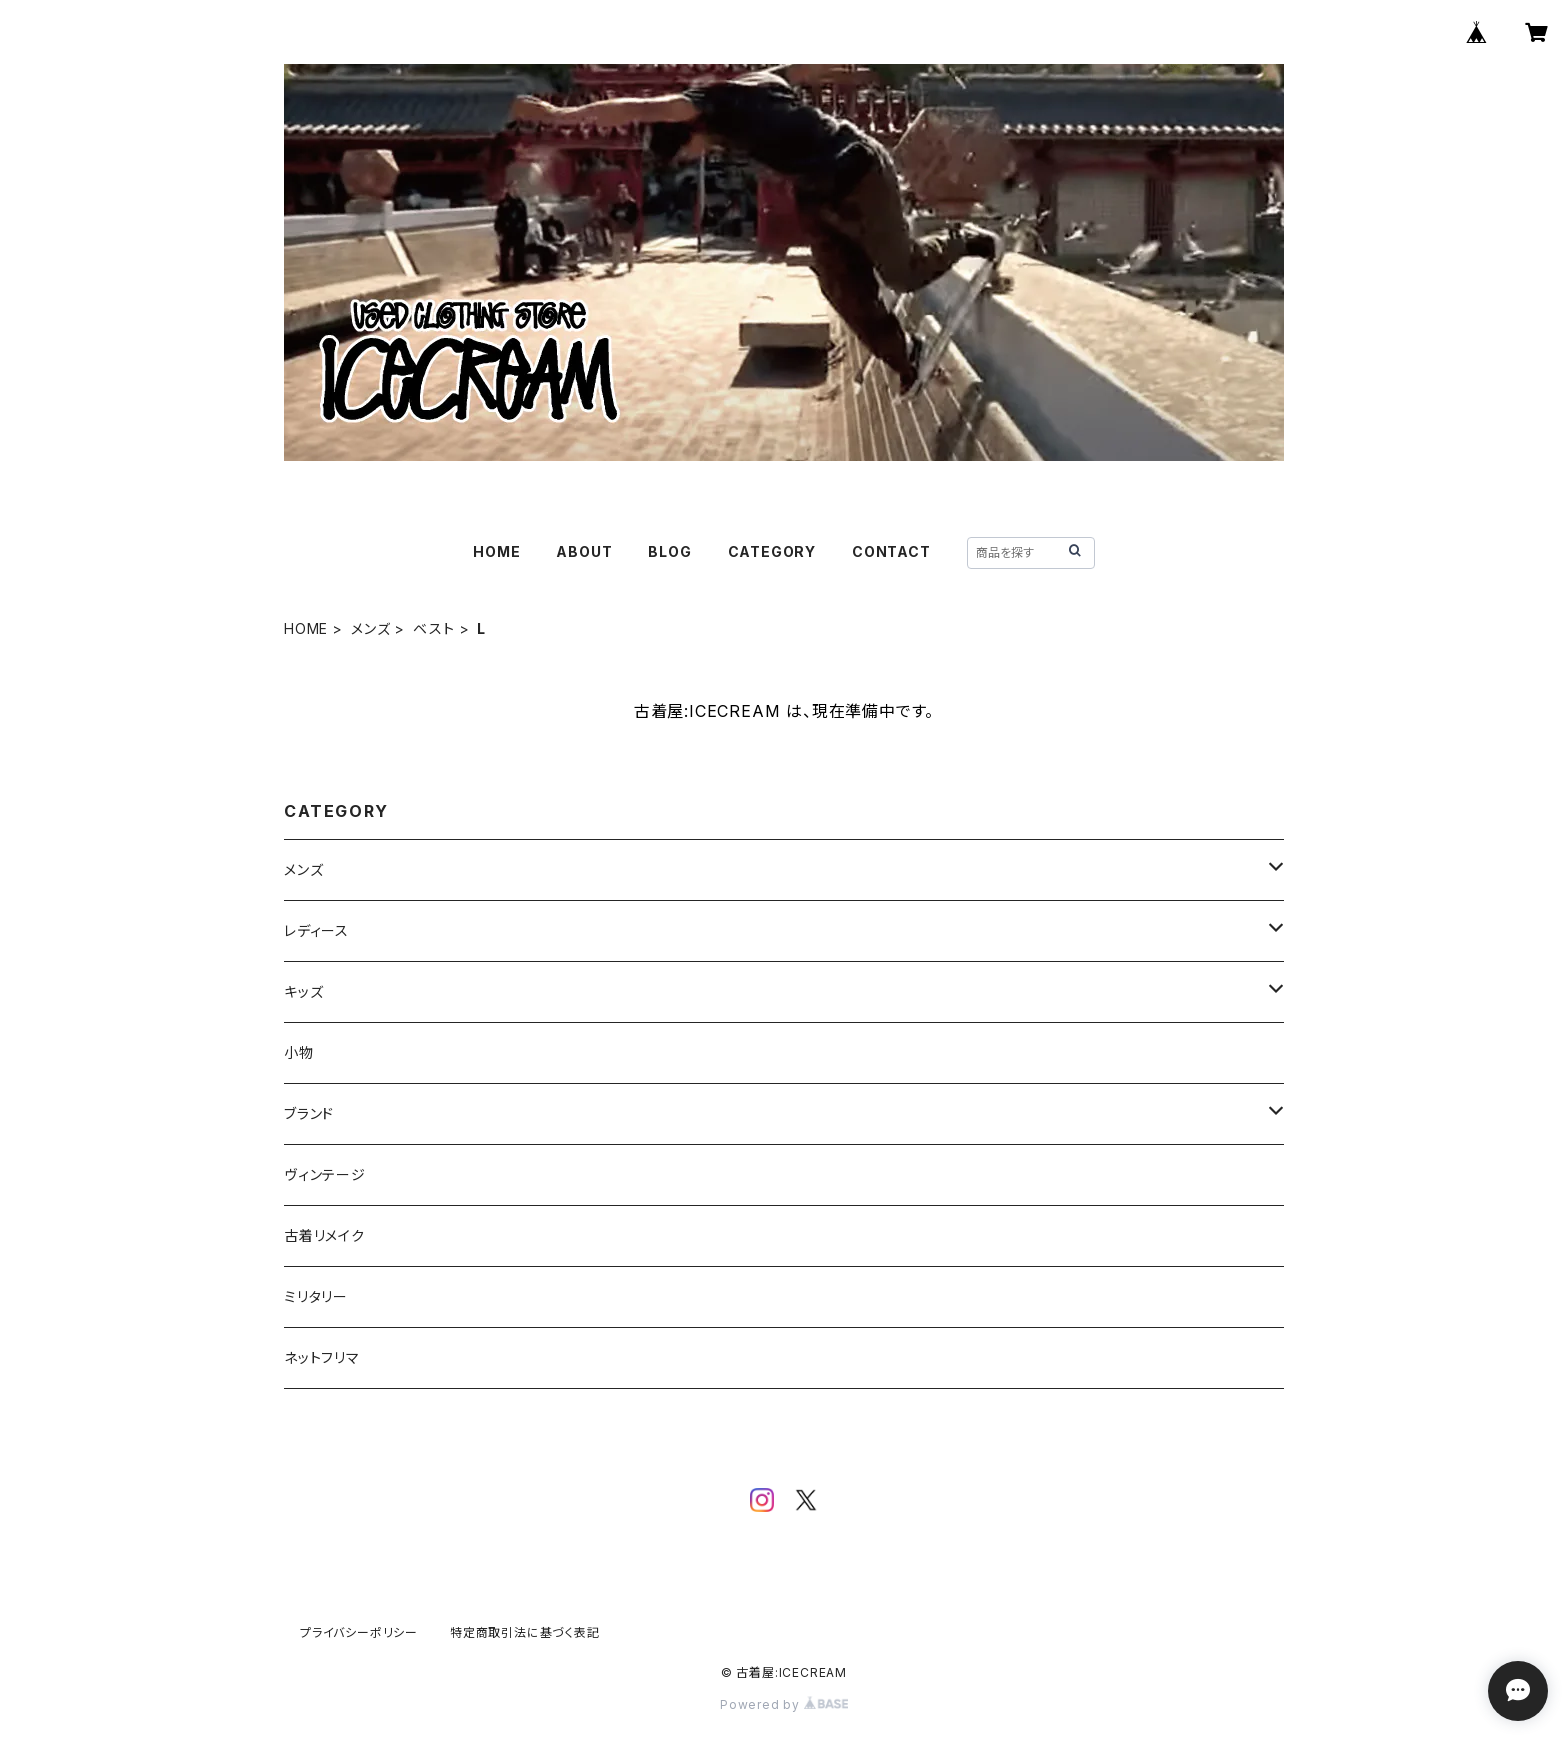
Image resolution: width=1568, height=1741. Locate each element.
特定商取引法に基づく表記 (525, 1632)
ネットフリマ (322, 1357)
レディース (316, 930)
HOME (496, 551)
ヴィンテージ (325, 1174)
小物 (299, 1052)
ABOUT (584, 551)
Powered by (784, 1704)
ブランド (309, 1113)
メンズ (370, 628)
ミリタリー (316, 1296)
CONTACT (891, 551)
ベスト (433, 628)
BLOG (669, 551)
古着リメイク (324, 1235)
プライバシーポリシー (359, 1632)
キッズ (303, 991)
